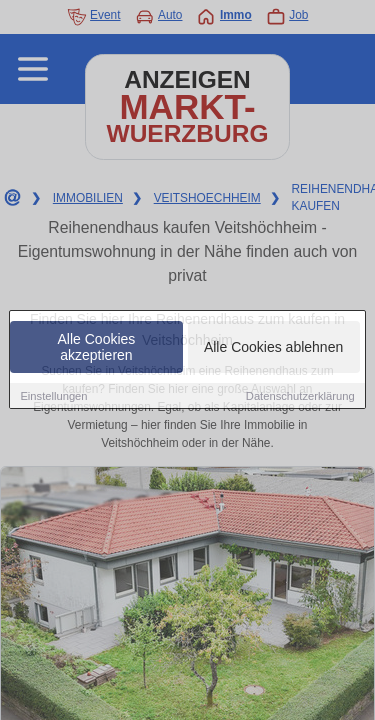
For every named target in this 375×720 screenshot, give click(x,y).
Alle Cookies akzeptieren (97, 348)
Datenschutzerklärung (300, 397)
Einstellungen (53, 397)
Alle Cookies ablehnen (273, 348)
